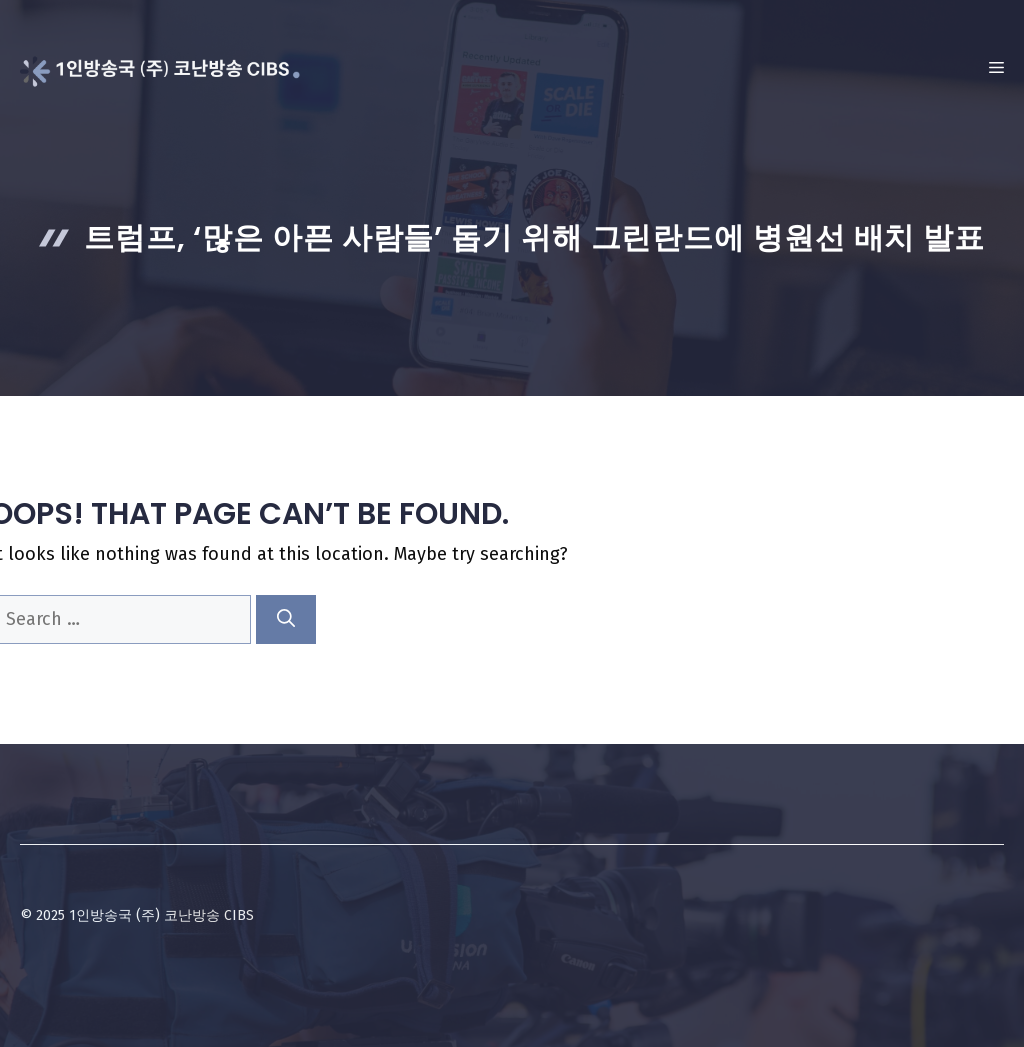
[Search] (286, 619)
